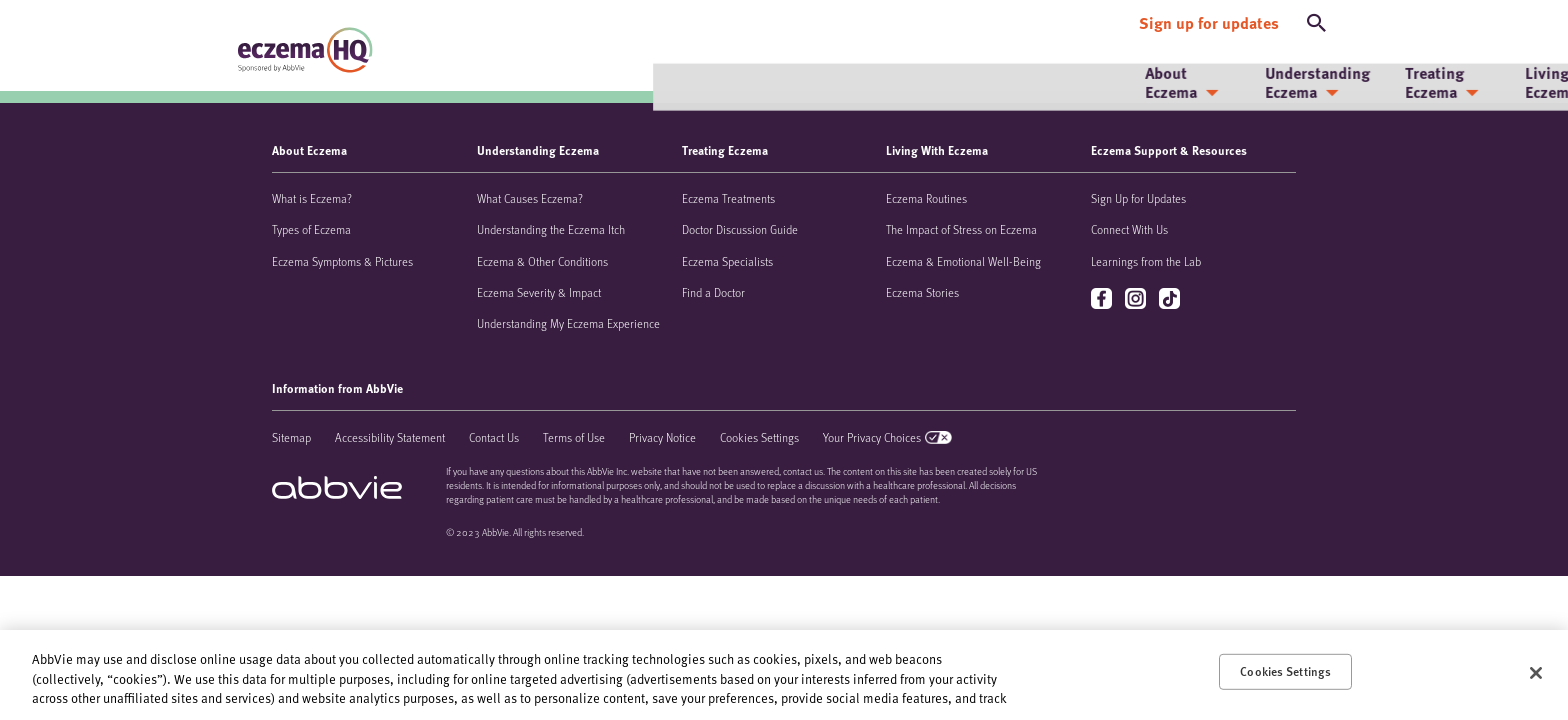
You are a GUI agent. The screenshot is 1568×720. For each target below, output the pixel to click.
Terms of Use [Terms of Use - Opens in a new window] (574, 437)
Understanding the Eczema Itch (551, 229)
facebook (1103, 299)
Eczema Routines (926, 198)
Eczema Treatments (728, 198)
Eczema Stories (922, 292)
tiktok (1171, 299)
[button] (1317, 18)
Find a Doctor (713, 292)
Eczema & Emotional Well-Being (963, 261)
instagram (1137, 299)
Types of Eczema (311, 229)
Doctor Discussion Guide (740, 229)
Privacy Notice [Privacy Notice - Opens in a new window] (662, 437)
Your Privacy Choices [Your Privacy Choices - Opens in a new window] (872, 437)
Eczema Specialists (727, 261)
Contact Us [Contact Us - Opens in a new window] (494, 437)
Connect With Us (1129, 229)
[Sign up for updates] (1209, 18)
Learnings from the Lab (1146, 261)
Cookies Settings (759, 437)
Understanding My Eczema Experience (568, 323)
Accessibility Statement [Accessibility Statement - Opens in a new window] (390, 437)
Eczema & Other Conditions (542, 261)
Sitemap (291, 437)
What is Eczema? (312, 198)
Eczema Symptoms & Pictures (342, 261)
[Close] (1536, 673)
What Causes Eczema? (530, 198)
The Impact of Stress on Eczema (961, 229)
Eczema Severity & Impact (539, 292)
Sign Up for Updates (1138, 198)
